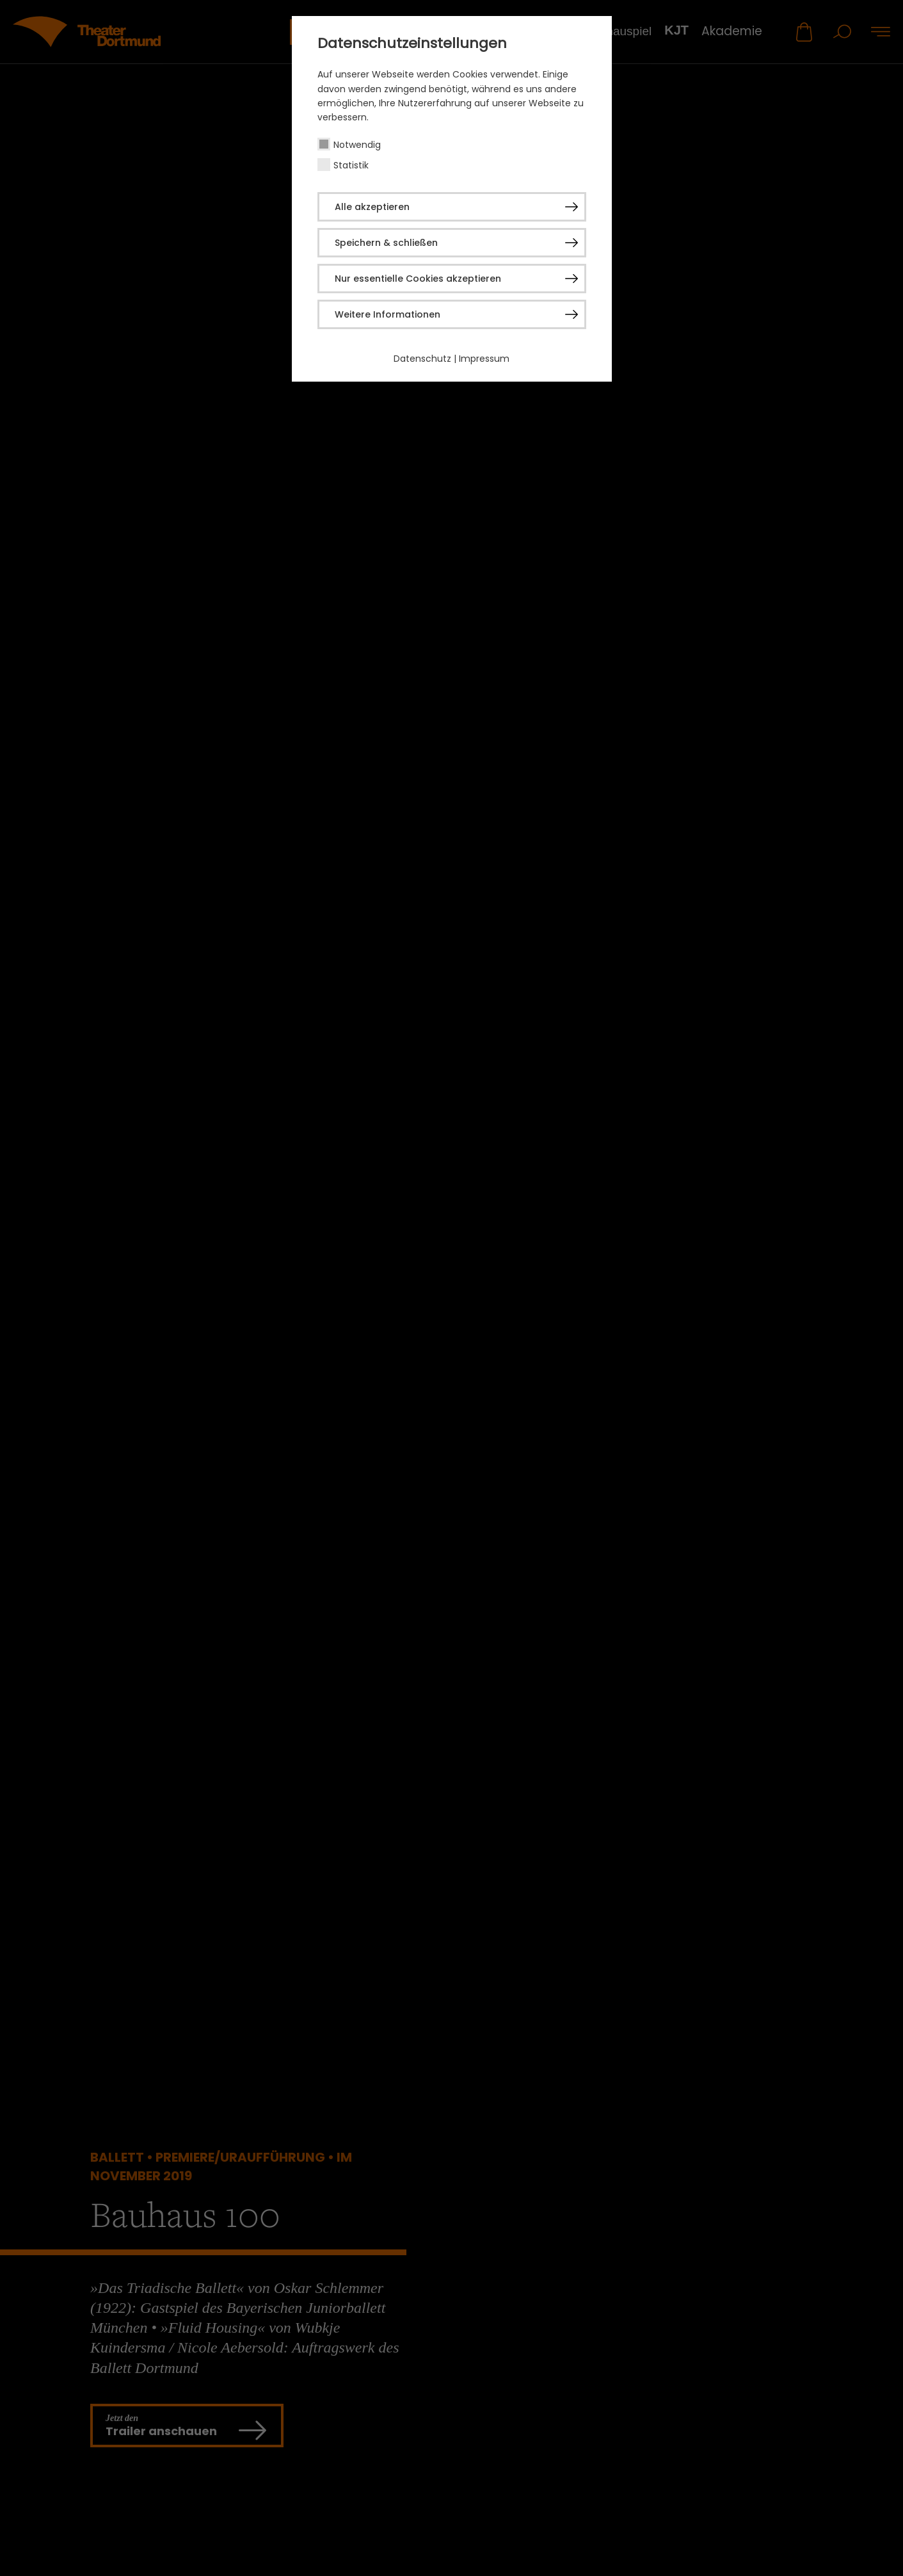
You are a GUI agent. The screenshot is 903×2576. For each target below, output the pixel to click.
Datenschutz (422, 358)
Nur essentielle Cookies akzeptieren (418, 278)
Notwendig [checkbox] (357, 144)
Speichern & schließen (386, 242)
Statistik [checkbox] (351, 165)
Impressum (484, 358)
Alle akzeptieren (372, 206)
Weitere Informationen (387, 314)
